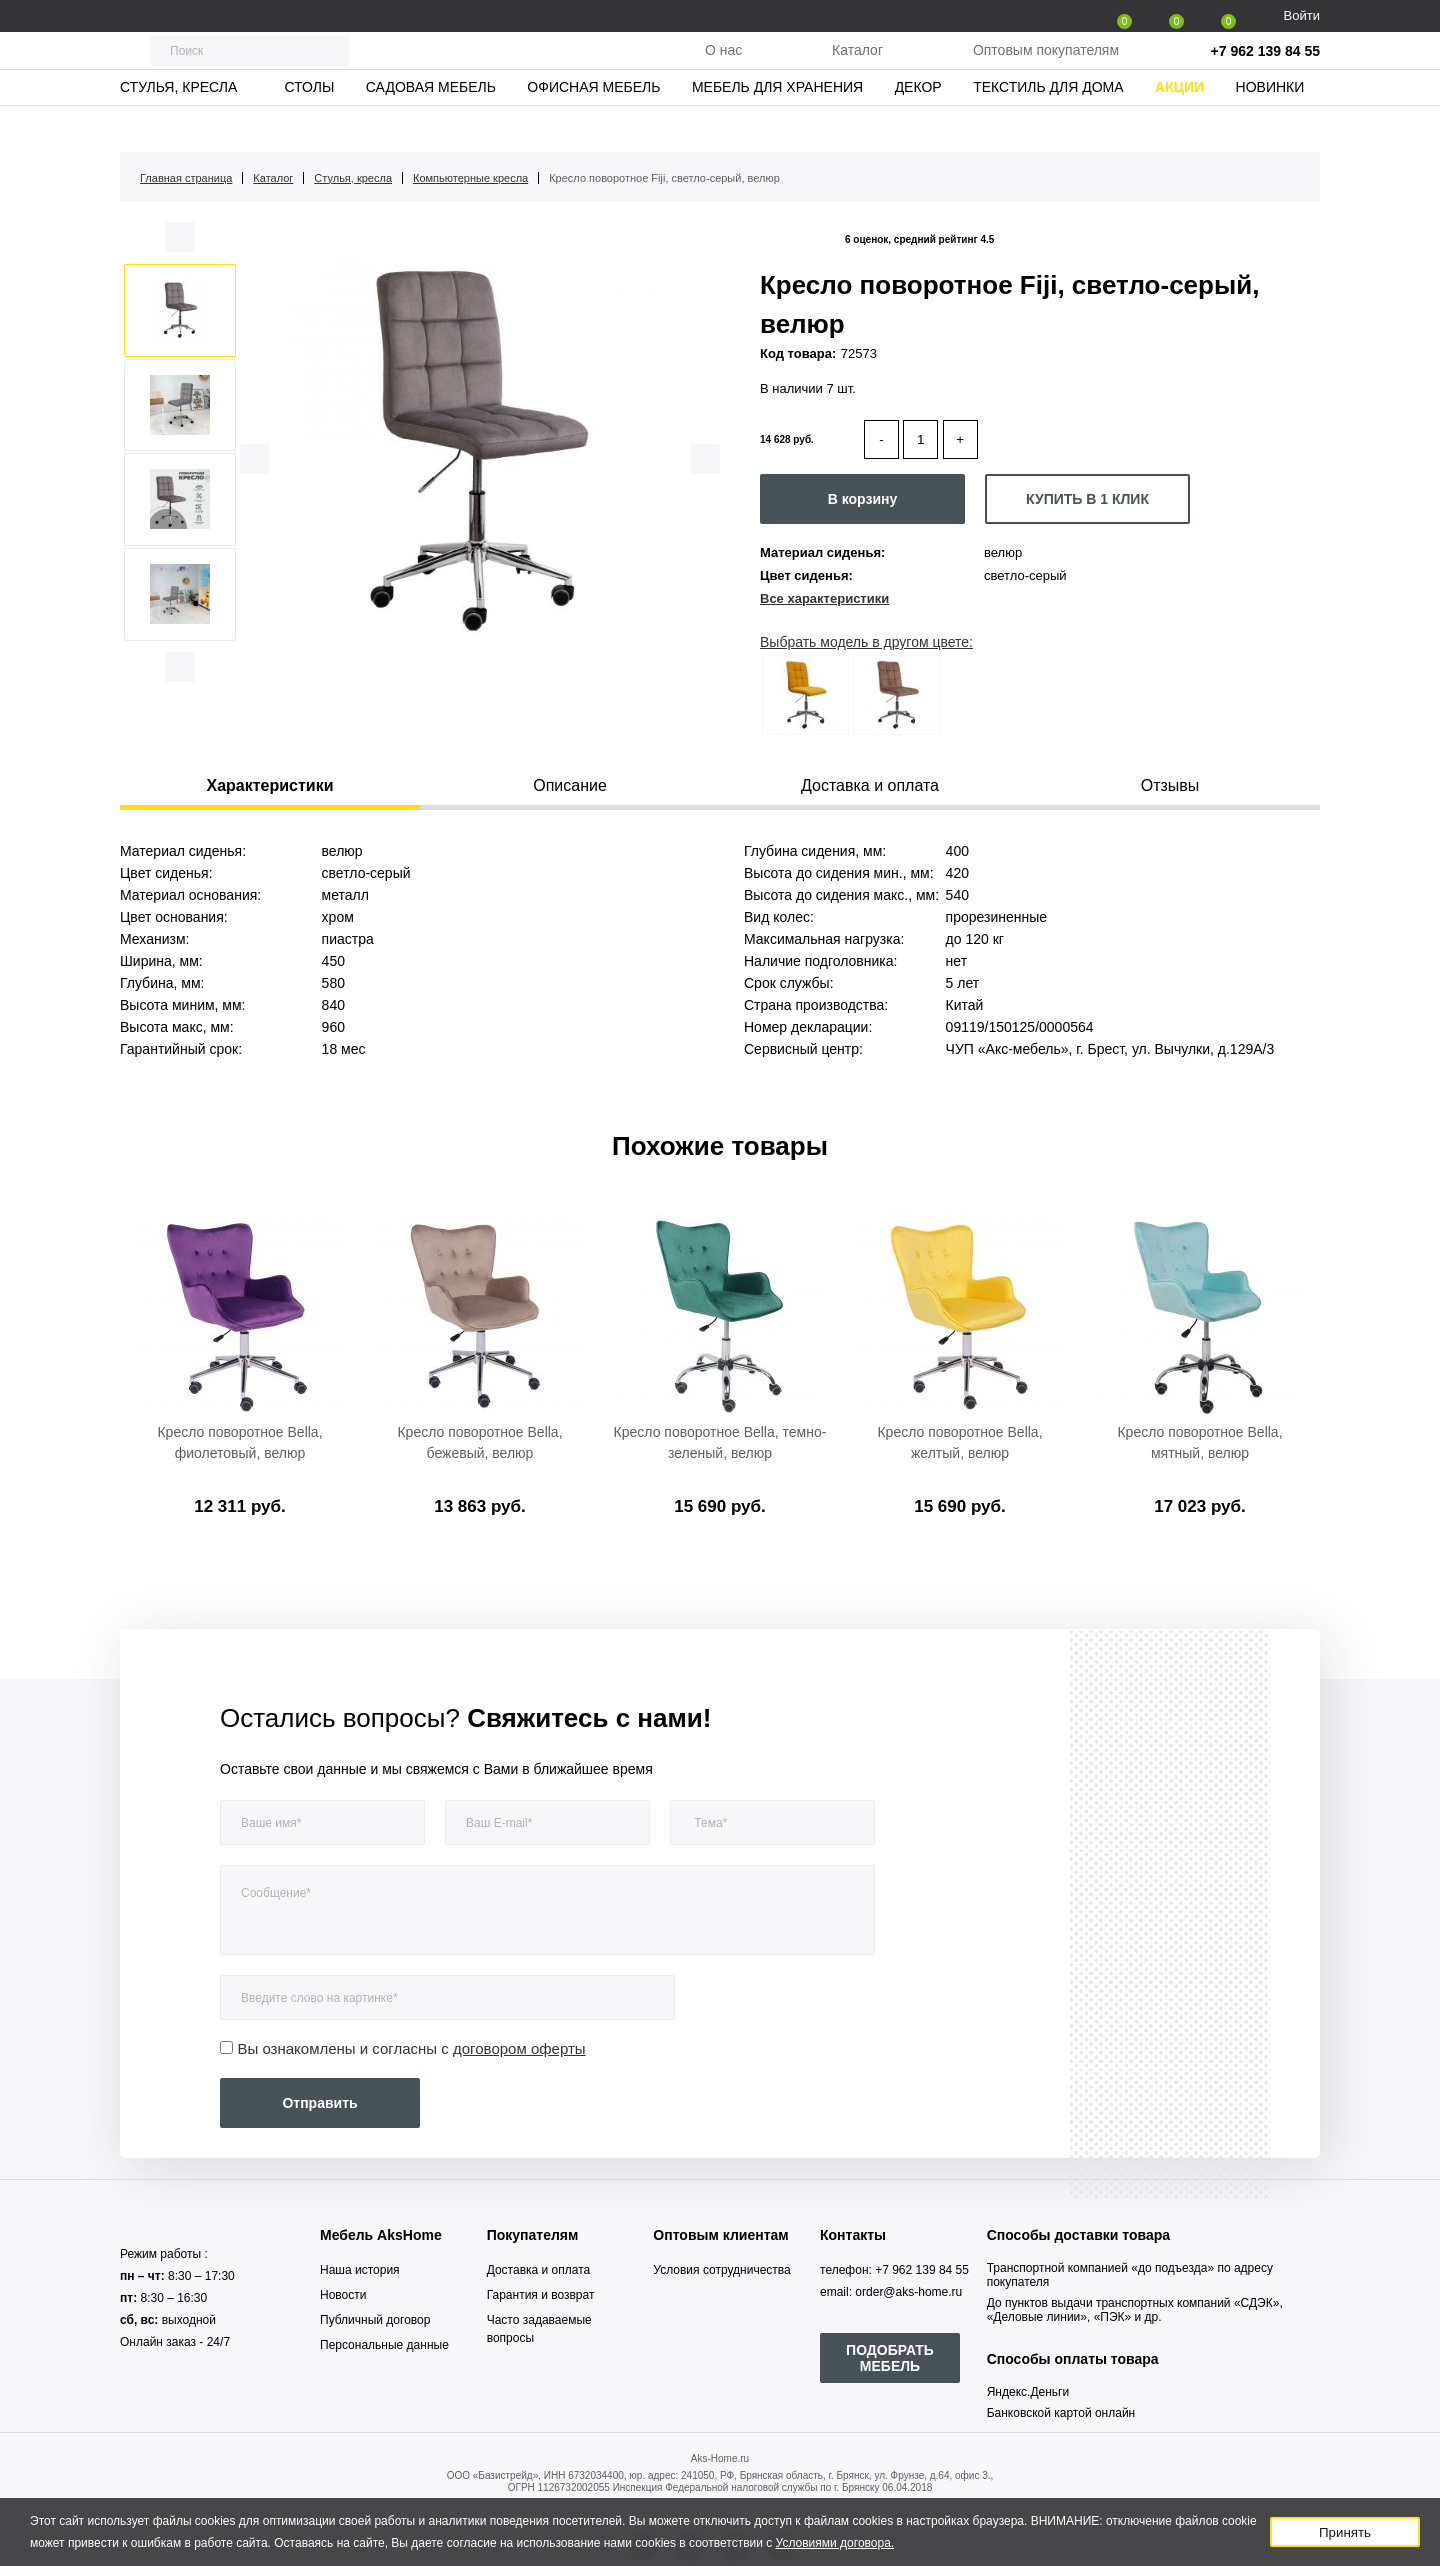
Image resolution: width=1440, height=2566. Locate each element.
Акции (1179, 125)
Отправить (319, 2103)
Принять (1345, 2532)
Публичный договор (375, 2320)
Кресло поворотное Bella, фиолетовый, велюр (239, 1442)
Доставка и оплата (539, 2270)
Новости (343, 2295)
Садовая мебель (431, 125)
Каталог (857, 69)
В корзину (863, 499)
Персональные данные (384, 2345)
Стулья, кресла (178, 125)
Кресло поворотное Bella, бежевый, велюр (479, 1442)
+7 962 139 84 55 (1265, 70)
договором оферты (519, 2048)
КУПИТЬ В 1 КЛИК (1087, 499)
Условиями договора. (835, 2543)
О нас (723, 69)
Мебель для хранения (777, 125)
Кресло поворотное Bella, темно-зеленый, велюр (720, 1442)
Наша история (360, 2270)
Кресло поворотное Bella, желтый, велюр (959, 1442)
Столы (309, 125)
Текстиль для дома (1048, 125)
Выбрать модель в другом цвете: (866, 642)
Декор (918, 125)
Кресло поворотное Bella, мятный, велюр (1199, 1442)
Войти (1302, 15)
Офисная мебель (593, 125)
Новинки (1270, 125)
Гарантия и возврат (541, 2295)
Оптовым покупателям (1046, 69)
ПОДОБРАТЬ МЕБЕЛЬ (890, 2358)
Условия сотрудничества (721, 2270)
